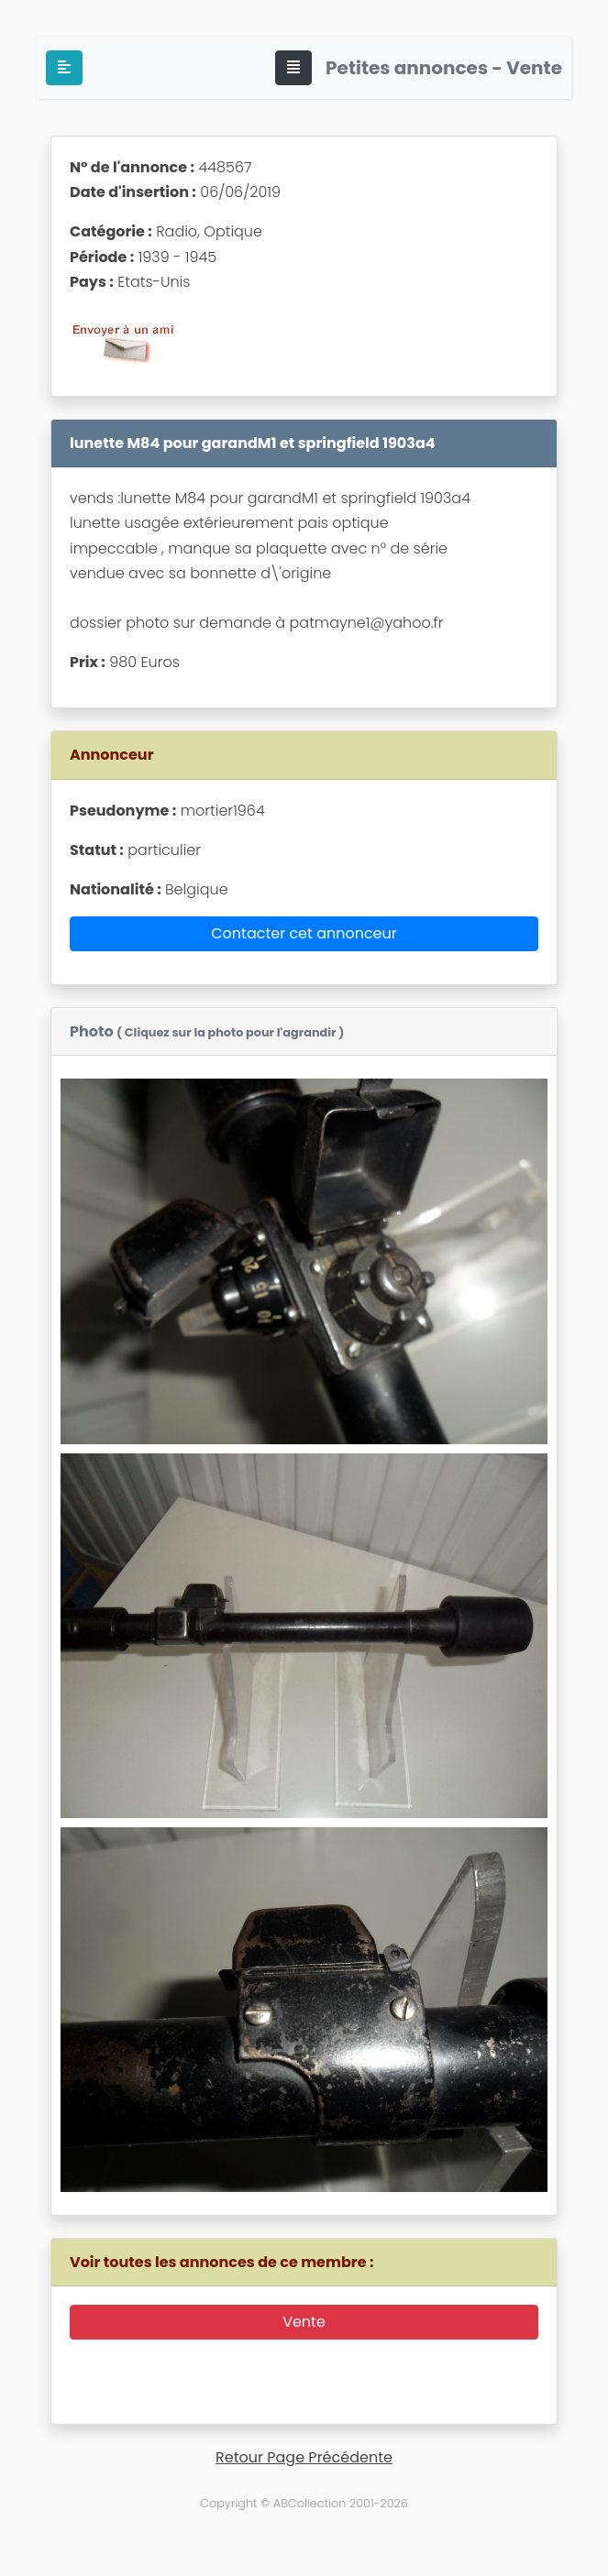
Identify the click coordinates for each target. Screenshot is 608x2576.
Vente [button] (304, 2321)
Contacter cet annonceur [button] (304, 933)
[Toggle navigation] (293, 67)
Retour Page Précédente (304, 2457)
